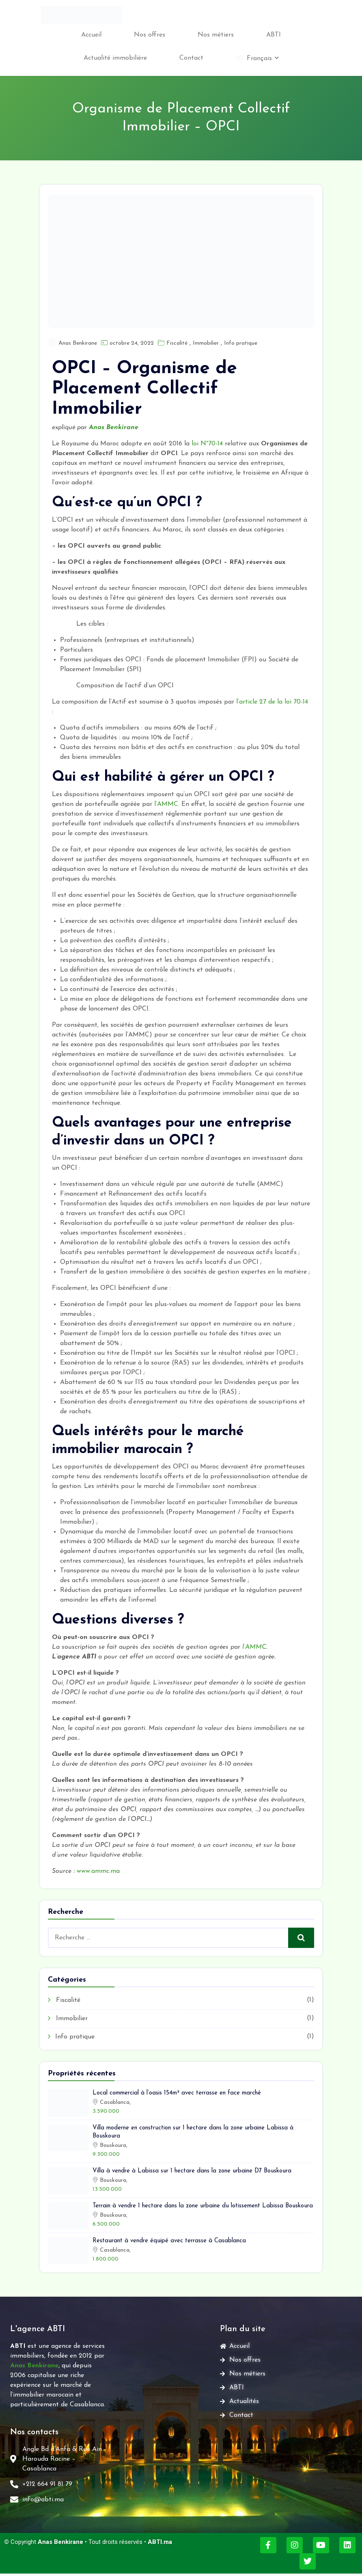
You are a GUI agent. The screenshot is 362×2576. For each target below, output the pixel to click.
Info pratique (240, 343)
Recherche (301, 1938)
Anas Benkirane (77, 343)
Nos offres (149, 35)
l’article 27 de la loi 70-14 (272, 702)
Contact (191, 58)
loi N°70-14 (207, 443)
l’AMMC (166, 804)
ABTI (273, 35)
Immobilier (206, 343)
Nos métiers (216, 35)
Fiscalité (176, 343)
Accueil (91, 35)
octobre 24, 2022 (132, 343)
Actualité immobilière (115, 58)
